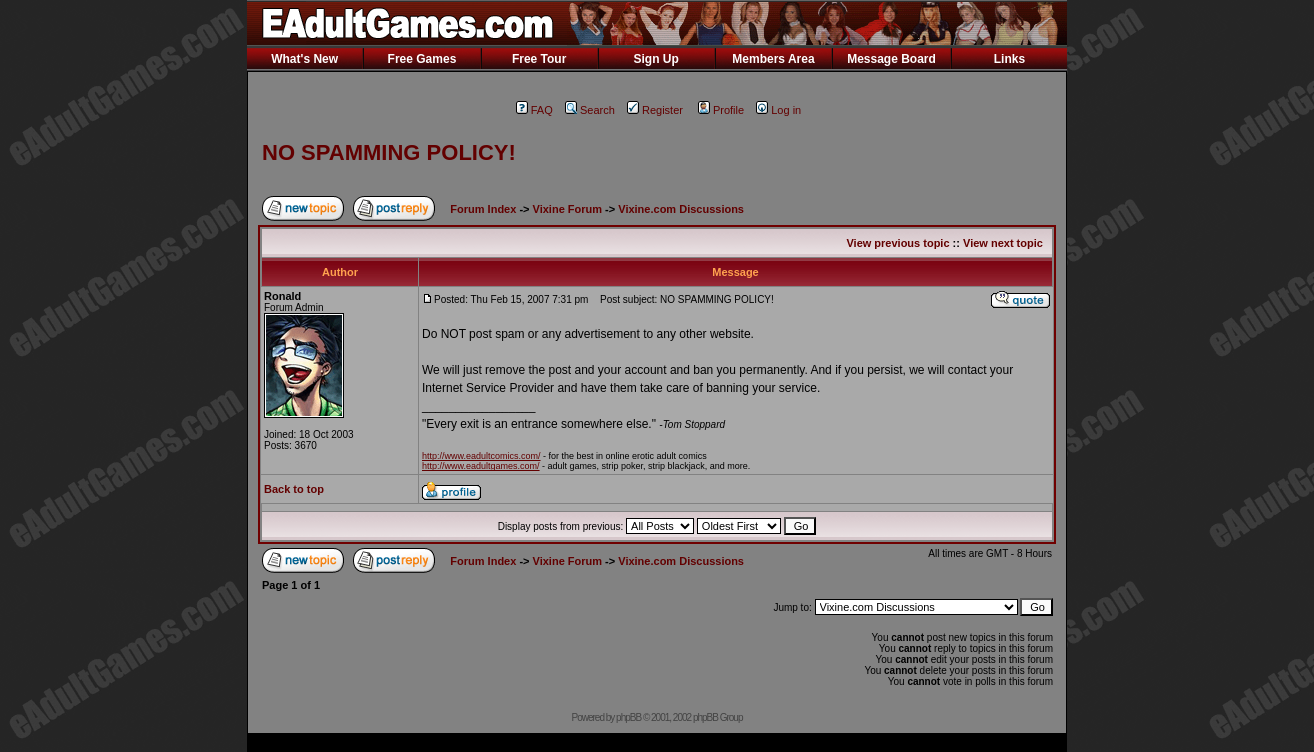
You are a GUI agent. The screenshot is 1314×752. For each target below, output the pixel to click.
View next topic (1003, 243)
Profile (721, 110)
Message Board (891, 59)
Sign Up (655, 59)
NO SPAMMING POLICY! (389, 152)
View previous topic (897, 243)
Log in (778, 110)
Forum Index (483, 209)
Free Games (422, 59)
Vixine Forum (567, 209)
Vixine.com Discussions (681, 209)
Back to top (294, 489)
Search (590, 110)
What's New (304, 59)
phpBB (628, 717)
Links (1009, 59)
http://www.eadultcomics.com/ (481, 456)
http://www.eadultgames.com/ (481, 466)
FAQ (534, 110)
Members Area (773, 59)
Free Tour (539, 59)
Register (655, 110)
